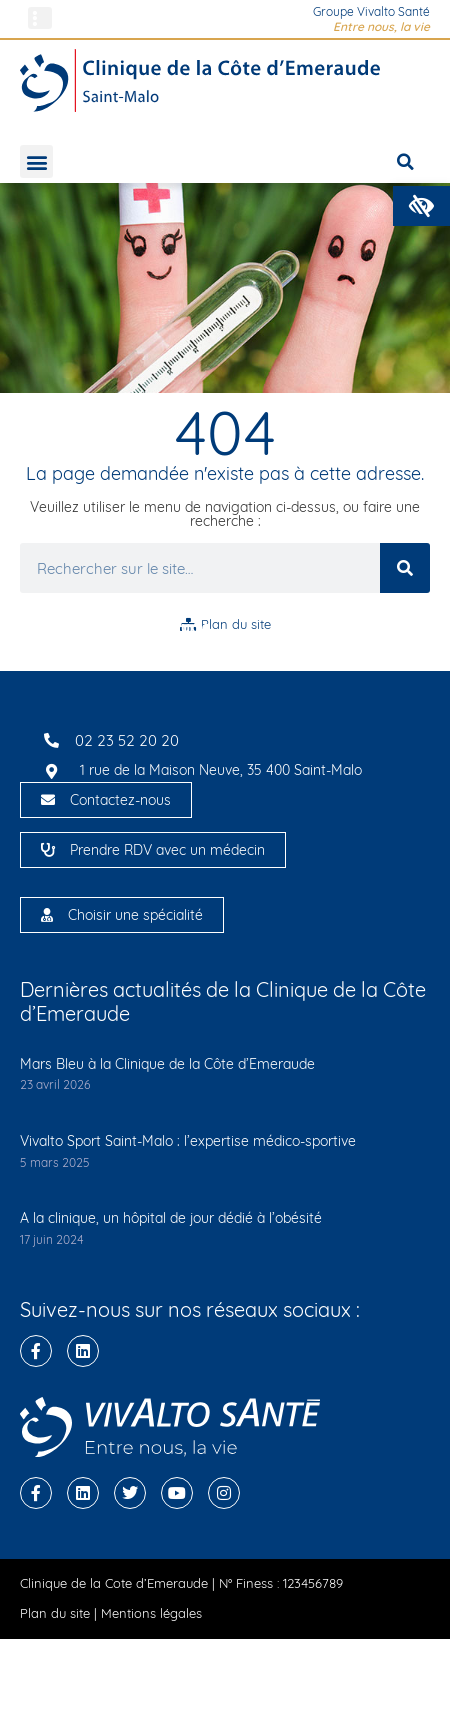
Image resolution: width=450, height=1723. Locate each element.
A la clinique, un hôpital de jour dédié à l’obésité (171, 1218)
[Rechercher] (405, 568)
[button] (421, 206)
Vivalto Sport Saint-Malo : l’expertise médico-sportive (188, 1141)
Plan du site (55, 1613)
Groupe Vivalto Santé (371, 11)
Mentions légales (151, 1613)
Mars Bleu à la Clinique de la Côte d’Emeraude (167, 1064)
